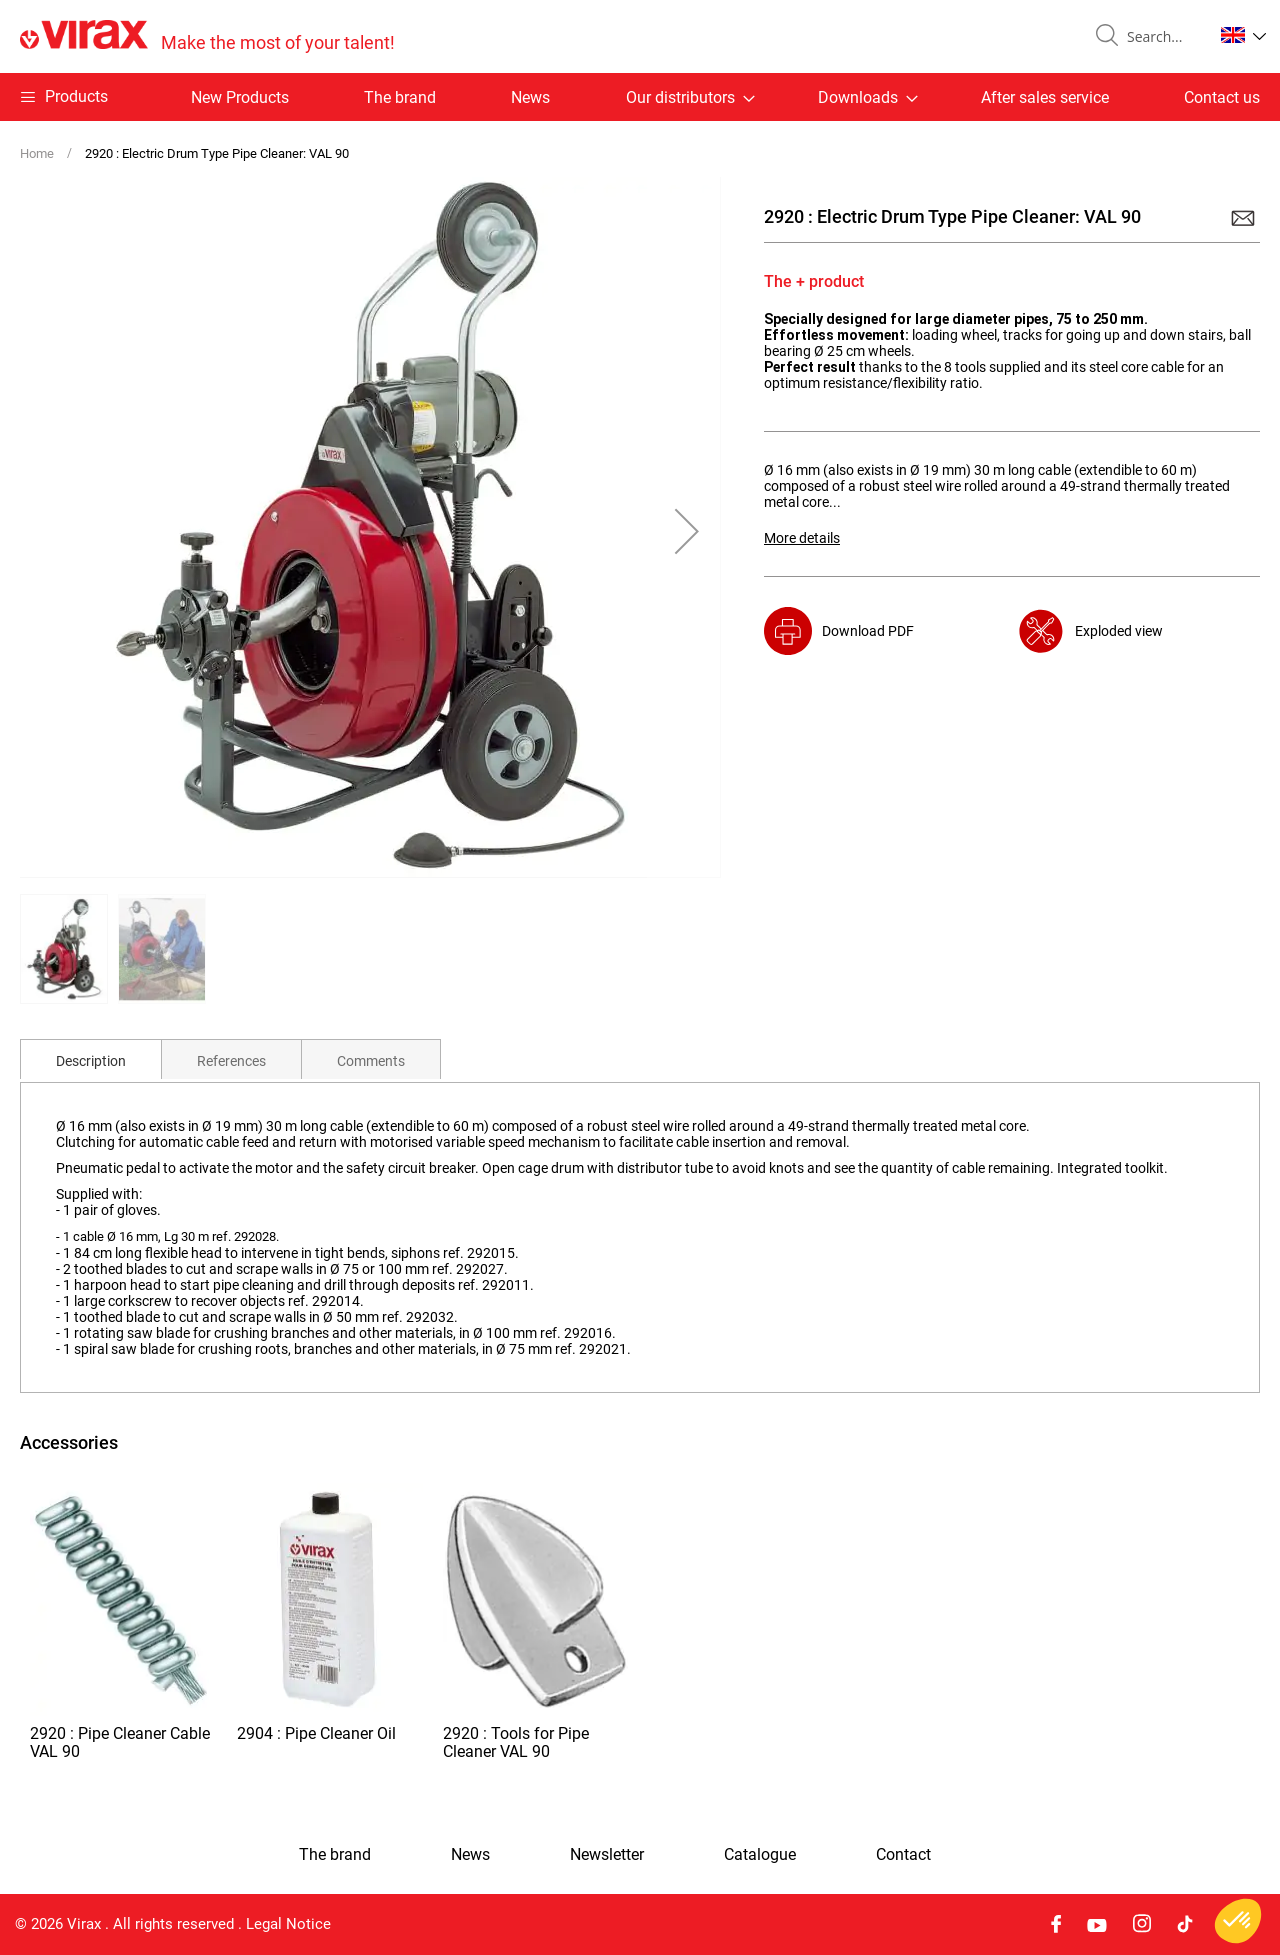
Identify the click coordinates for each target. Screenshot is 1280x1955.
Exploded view (1119, 631)
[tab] (91, 1059)
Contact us (1222, 97)
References (231, 1061)
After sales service (1045, 97)
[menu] (640, 97)
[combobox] (1162, 37)
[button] (1243, 35)
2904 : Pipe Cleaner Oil (316, 1733)
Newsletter (607, 1855)
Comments (371, 1061)
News (530, 97)
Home (37, 153)
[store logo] (207, 36)
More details (802, 538)
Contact (903, 1855)
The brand (400, 97)
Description (91, 1061)
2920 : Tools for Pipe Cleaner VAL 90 (516, 1742)
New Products (240, 97)
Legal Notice (288, 1924)
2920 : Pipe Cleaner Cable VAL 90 (120, 1742)
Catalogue (760, 1855)
